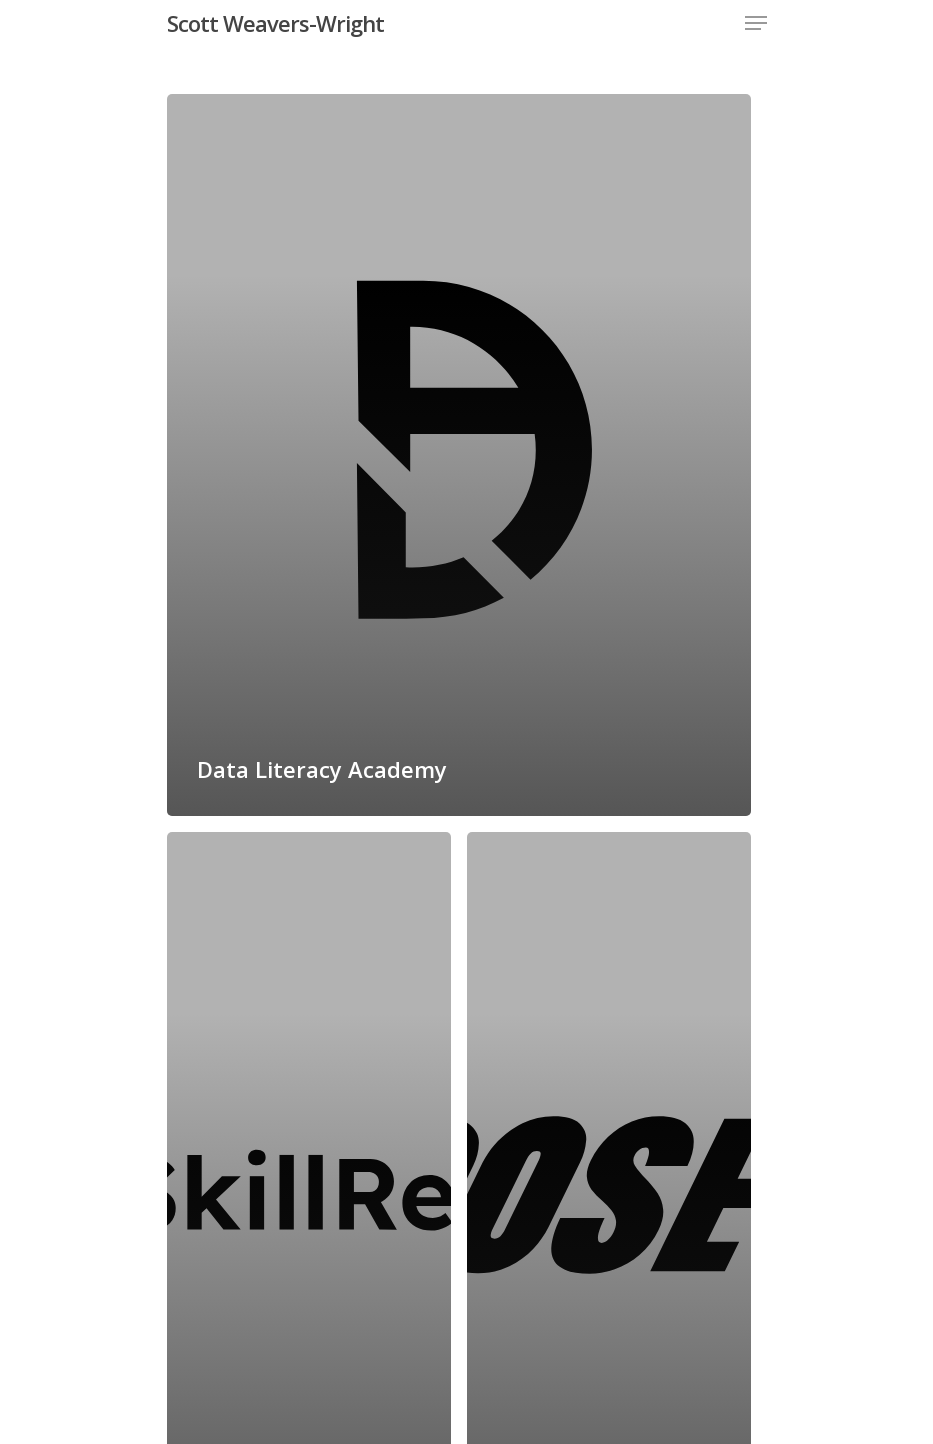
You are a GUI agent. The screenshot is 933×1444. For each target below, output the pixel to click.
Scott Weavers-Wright (275, 23)
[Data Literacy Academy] (459, 455)
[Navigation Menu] (756, 23)
